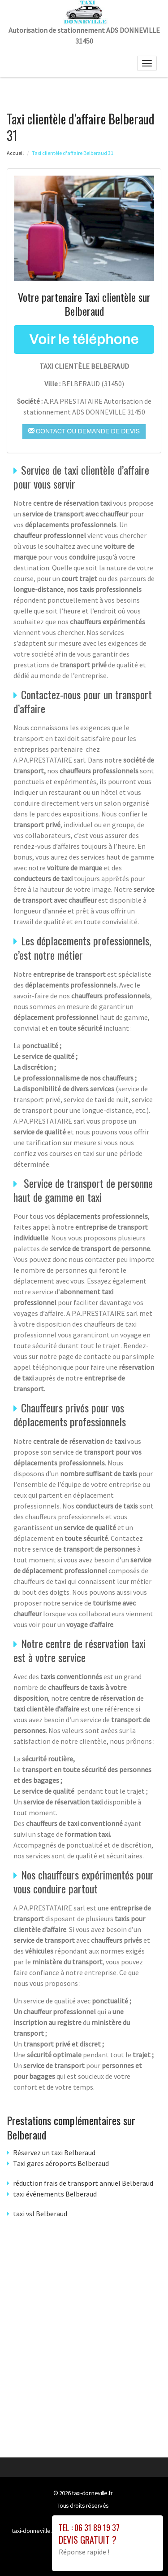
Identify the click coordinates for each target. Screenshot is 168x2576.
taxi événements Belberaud (55, 2193)
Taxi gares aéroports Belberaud (61, 2163)
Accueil (15, 153)
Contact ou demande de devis (84, 431)
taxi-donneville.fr (92, 2493)
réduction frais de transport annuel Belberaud (83, 2183)
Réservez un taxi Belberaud (54, 2152)
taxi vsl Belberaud (40, 2213)
